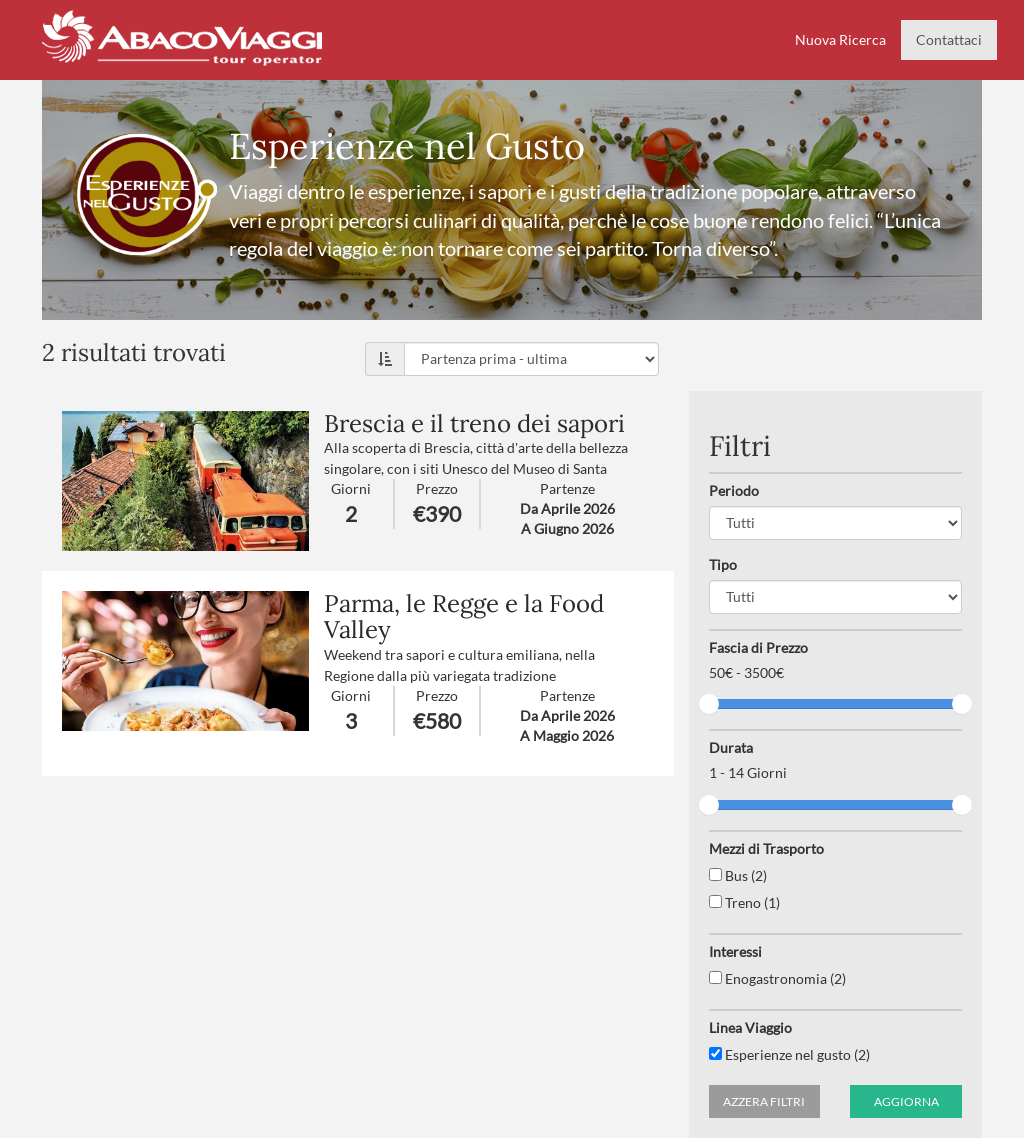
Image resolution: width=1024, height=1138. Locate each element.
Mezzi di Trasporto (766, 848)
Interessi (735, 951)
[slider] (709, 704)
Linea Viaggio (750, 1027)
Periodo (734, 490)
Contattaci (949, 39)
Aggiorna (906, 1101)
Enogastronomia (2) (777, 978)
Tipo (723, 564)
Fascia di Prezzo (758, 647)
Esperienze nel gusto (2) (789, 1054)
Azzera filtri (764, 1101)
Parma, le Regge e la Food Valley (464, 616)
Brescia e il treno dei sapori (474, 423)
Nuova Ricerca (840, 39)
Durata (731, 747)
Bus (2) (738, 875)
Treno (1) (744, 902)
